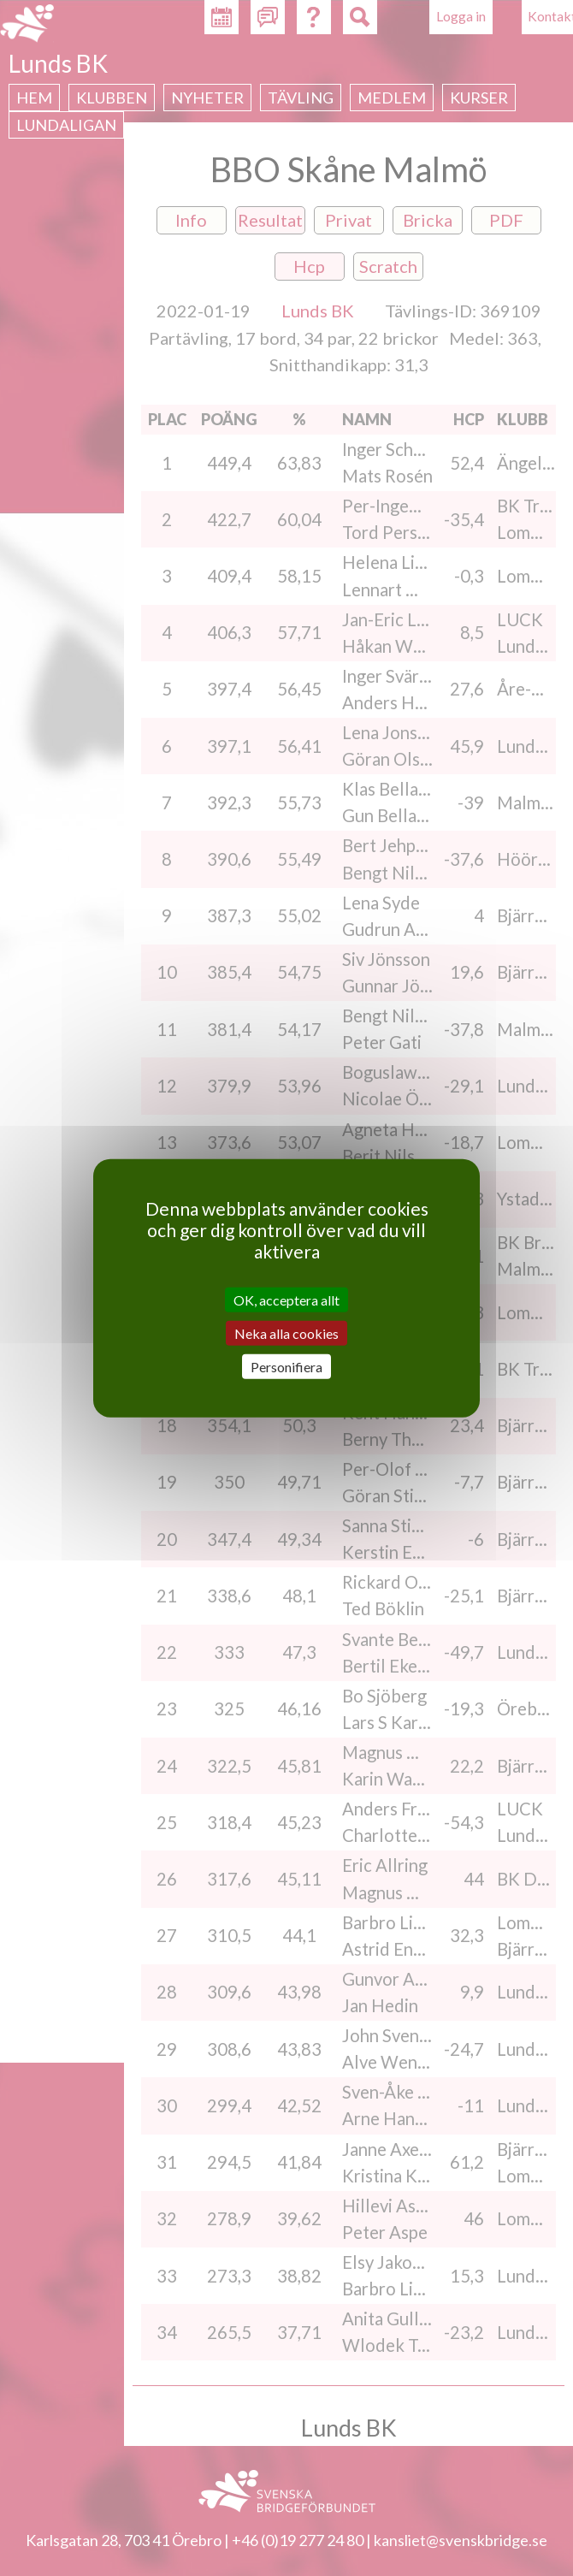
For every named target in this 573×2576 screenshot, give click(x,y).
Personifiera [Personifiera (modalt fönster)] (286, 1367)
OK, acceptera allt (286, 1299)
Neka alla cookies (286, 1332)
